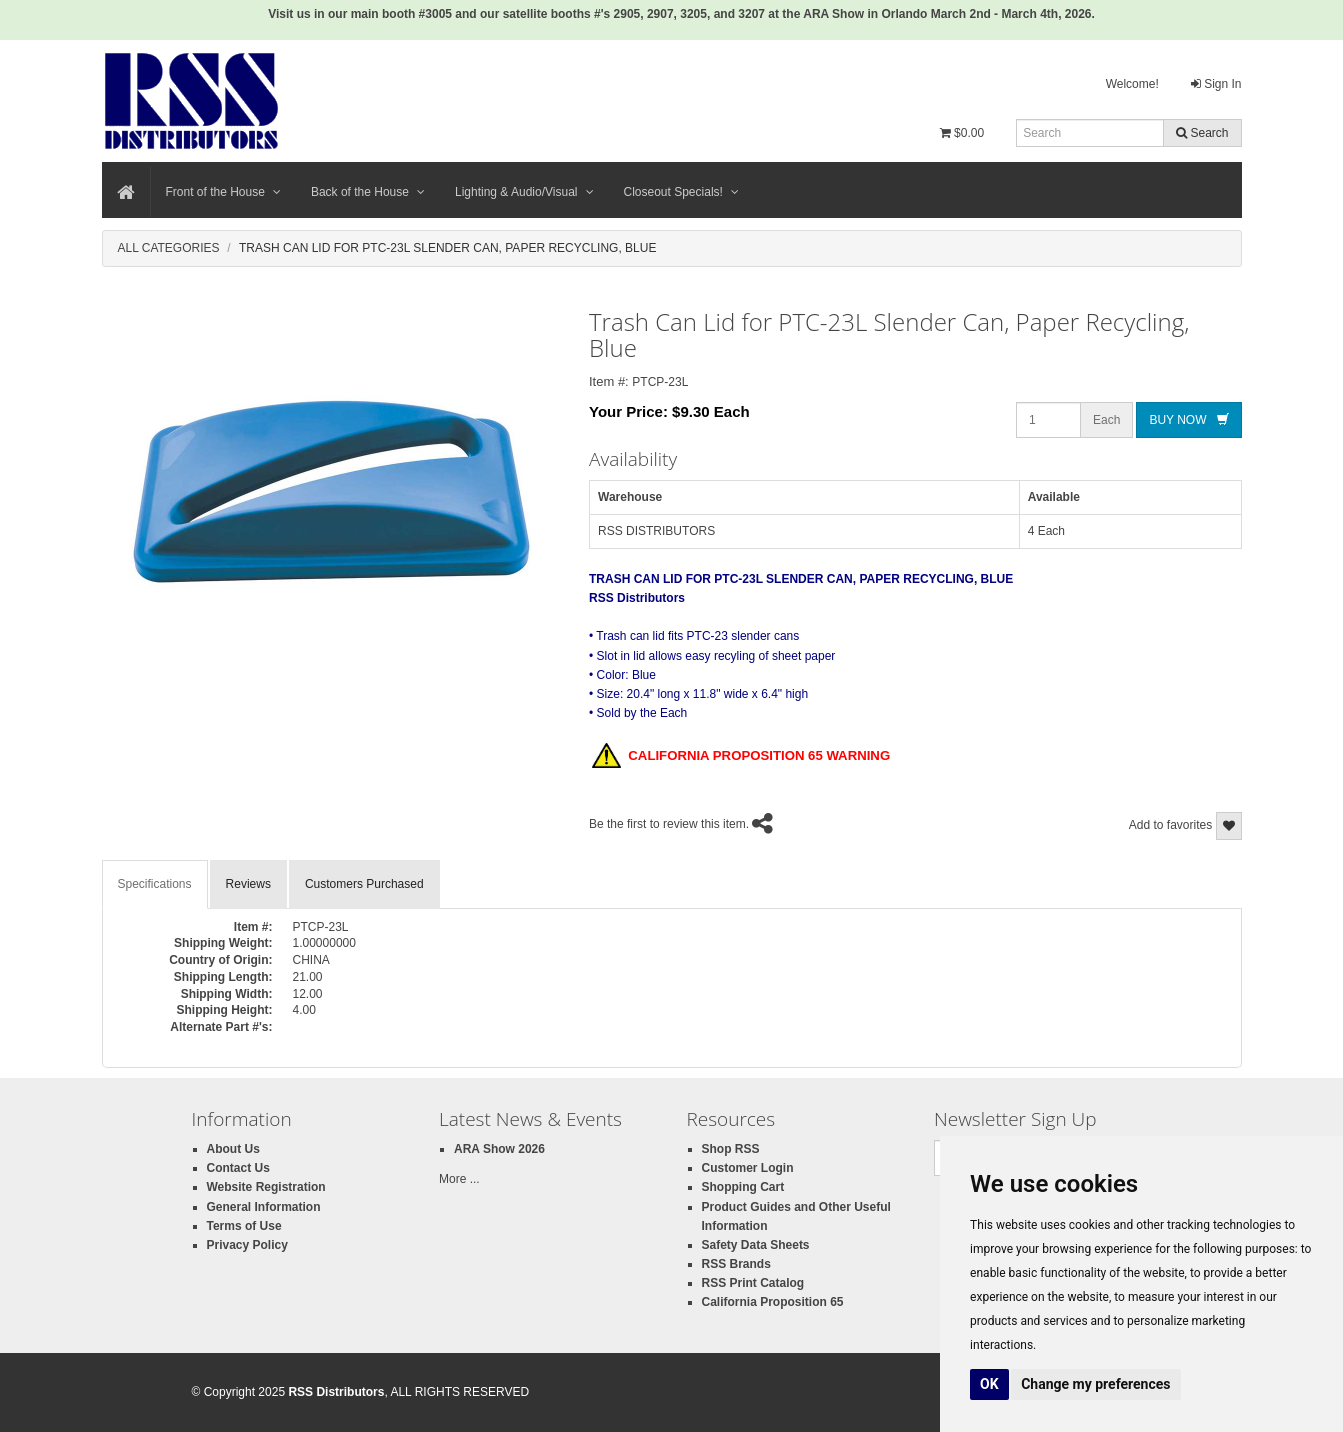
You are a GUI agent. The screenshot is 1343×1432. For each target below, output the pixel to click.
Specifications (155, 884)
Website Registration (266, 1187)
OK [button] (989, 1384)
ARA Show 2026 (499, 1149)
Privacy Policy (247, 1245)
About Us (233, 1149)
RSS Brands (736, 1264)
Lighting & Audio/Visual (524, 192)
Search (1202, 133)
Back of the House (368, 192)
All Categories (169, 248)
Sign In (1216, 84)
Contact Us (238, 1168)
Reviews (248, 884)
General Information (264, 1207)
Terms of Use (244, 1226)
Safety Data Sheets (756, 1245)
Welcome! (1132, 84)
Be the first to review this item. (669, 824)
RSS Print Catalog (753, 1283)
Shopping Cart (743, 1187)
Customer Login (748, 1168)
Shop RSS (731, 1149)
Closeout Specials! (681, 192)
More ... (459, 1179)
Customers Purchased (364, 884)
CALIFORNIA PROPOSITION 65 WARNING (741, 757)
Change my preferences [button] (1095, 1384)
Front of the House (223, 192)
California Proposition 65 (773, 1302)
